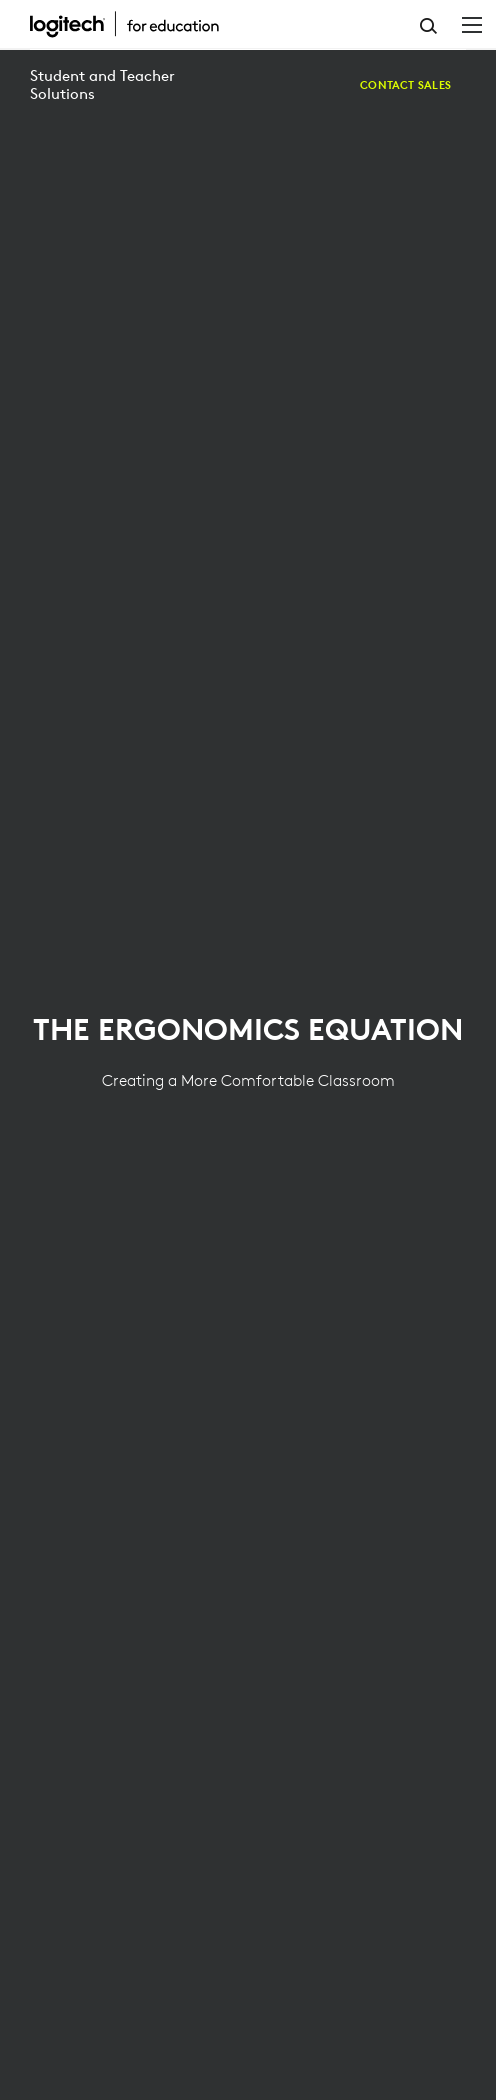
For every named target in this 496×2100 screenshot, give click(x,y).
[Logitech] (135, 24)
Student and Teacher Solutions (102, 84)
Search (428, 26)
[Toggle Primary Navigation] (472, 24)
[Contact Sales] (405, 85)
